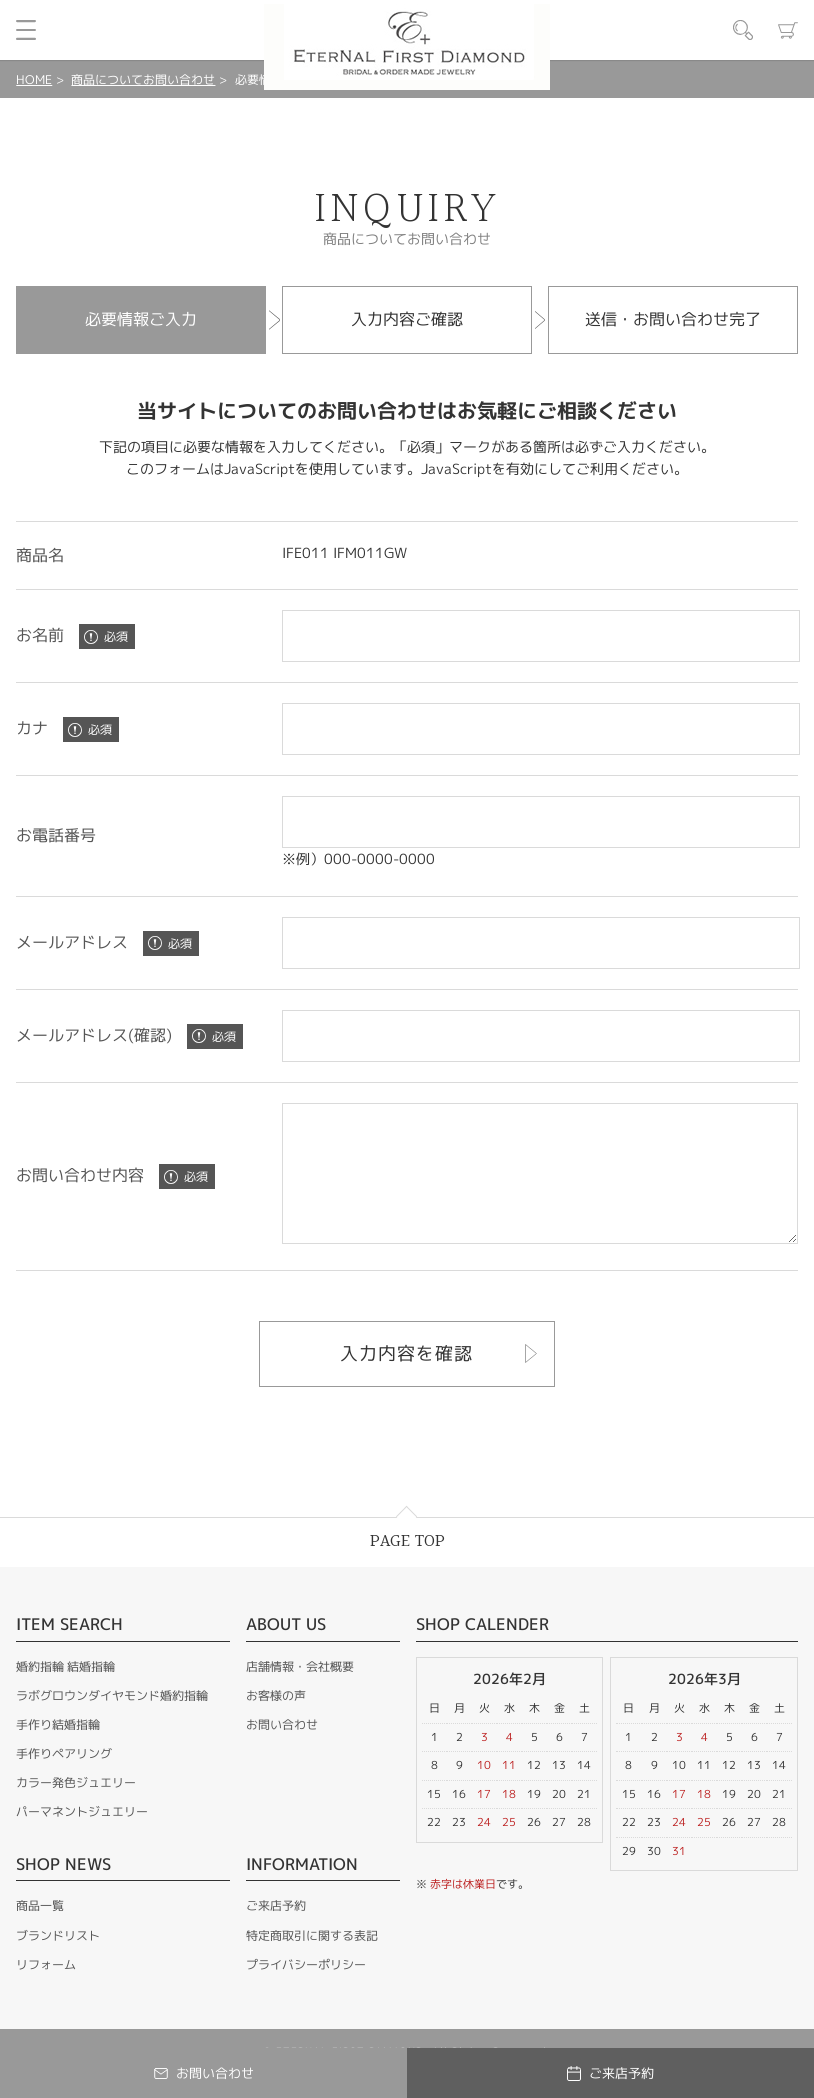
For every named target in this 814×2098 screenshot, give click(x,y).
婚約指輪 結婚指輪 (65, 1693)
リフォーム (46, 1991)
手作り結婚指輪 (58, 1751)
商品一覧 (40, 1932)
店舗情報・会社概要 (300, 1693)
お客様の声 (276, 1722)
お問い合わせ (282, 1751)
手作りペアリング (64, 1780)
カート (788, 30)
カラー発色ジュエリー (76, 1809)
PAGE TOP (407, 1568)
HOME (34, 79)
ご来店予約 (276, 1932)
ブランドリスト (58, 1962)
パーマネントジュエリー (82, 1838)
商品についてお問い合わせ (143, 79)
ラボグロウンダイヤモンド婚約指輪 (112, 1722)
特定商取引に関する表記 (312, 1962)
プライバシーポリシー (306, 1991)
